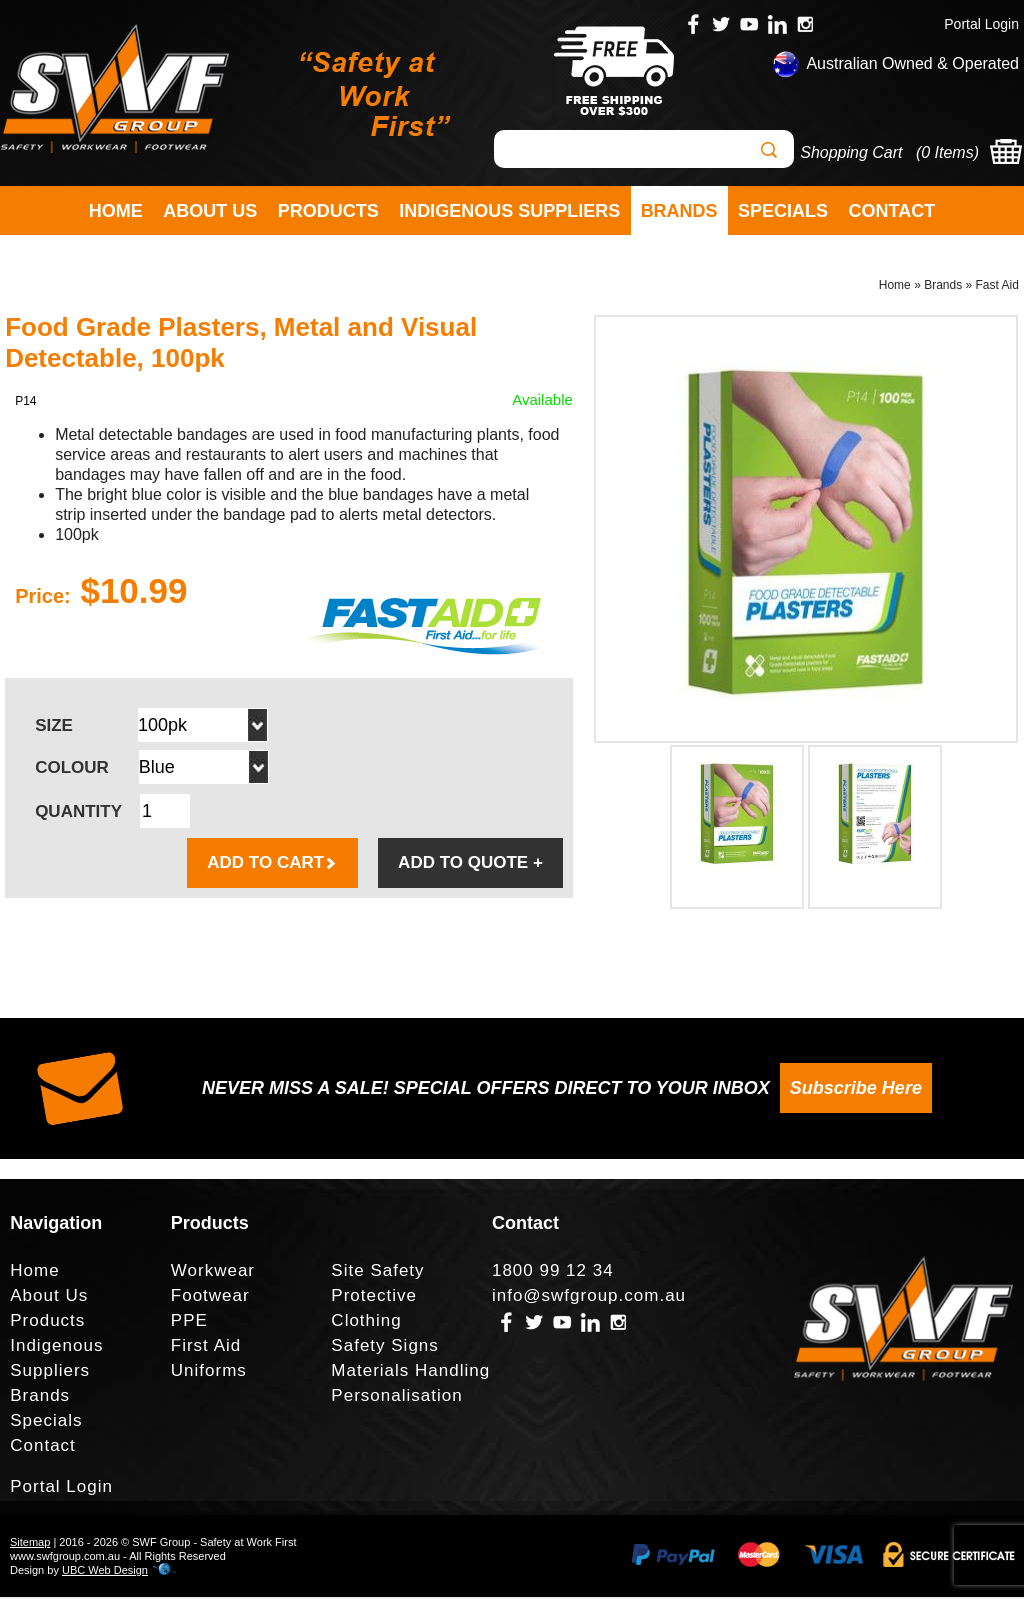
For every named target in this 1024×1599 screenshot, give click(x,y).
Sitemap (30, 1544)
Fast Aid (997, 286)
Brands (679, 211)
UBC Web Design (105, 1572)
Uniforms (209, 1372)
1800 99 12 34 (553, 1272)
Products (328, 211)
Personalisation (396, 1397)
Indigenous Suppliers (509, 211)
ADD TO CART (272, 864)
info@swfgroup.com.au (589, 1297)
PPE (189, 1322)
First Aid (206, 1347)
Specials (783, 211)
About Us (210, 211)
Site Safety (377, 1272)
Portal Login (981, 24)
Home (116, 211)
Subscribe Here (856, 1090)
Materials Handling (410, 1372)
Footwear (210, 1297)
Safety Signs (384, 1347)
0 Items (947, 152)
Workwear (213, 1272)
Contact (892, 211)
